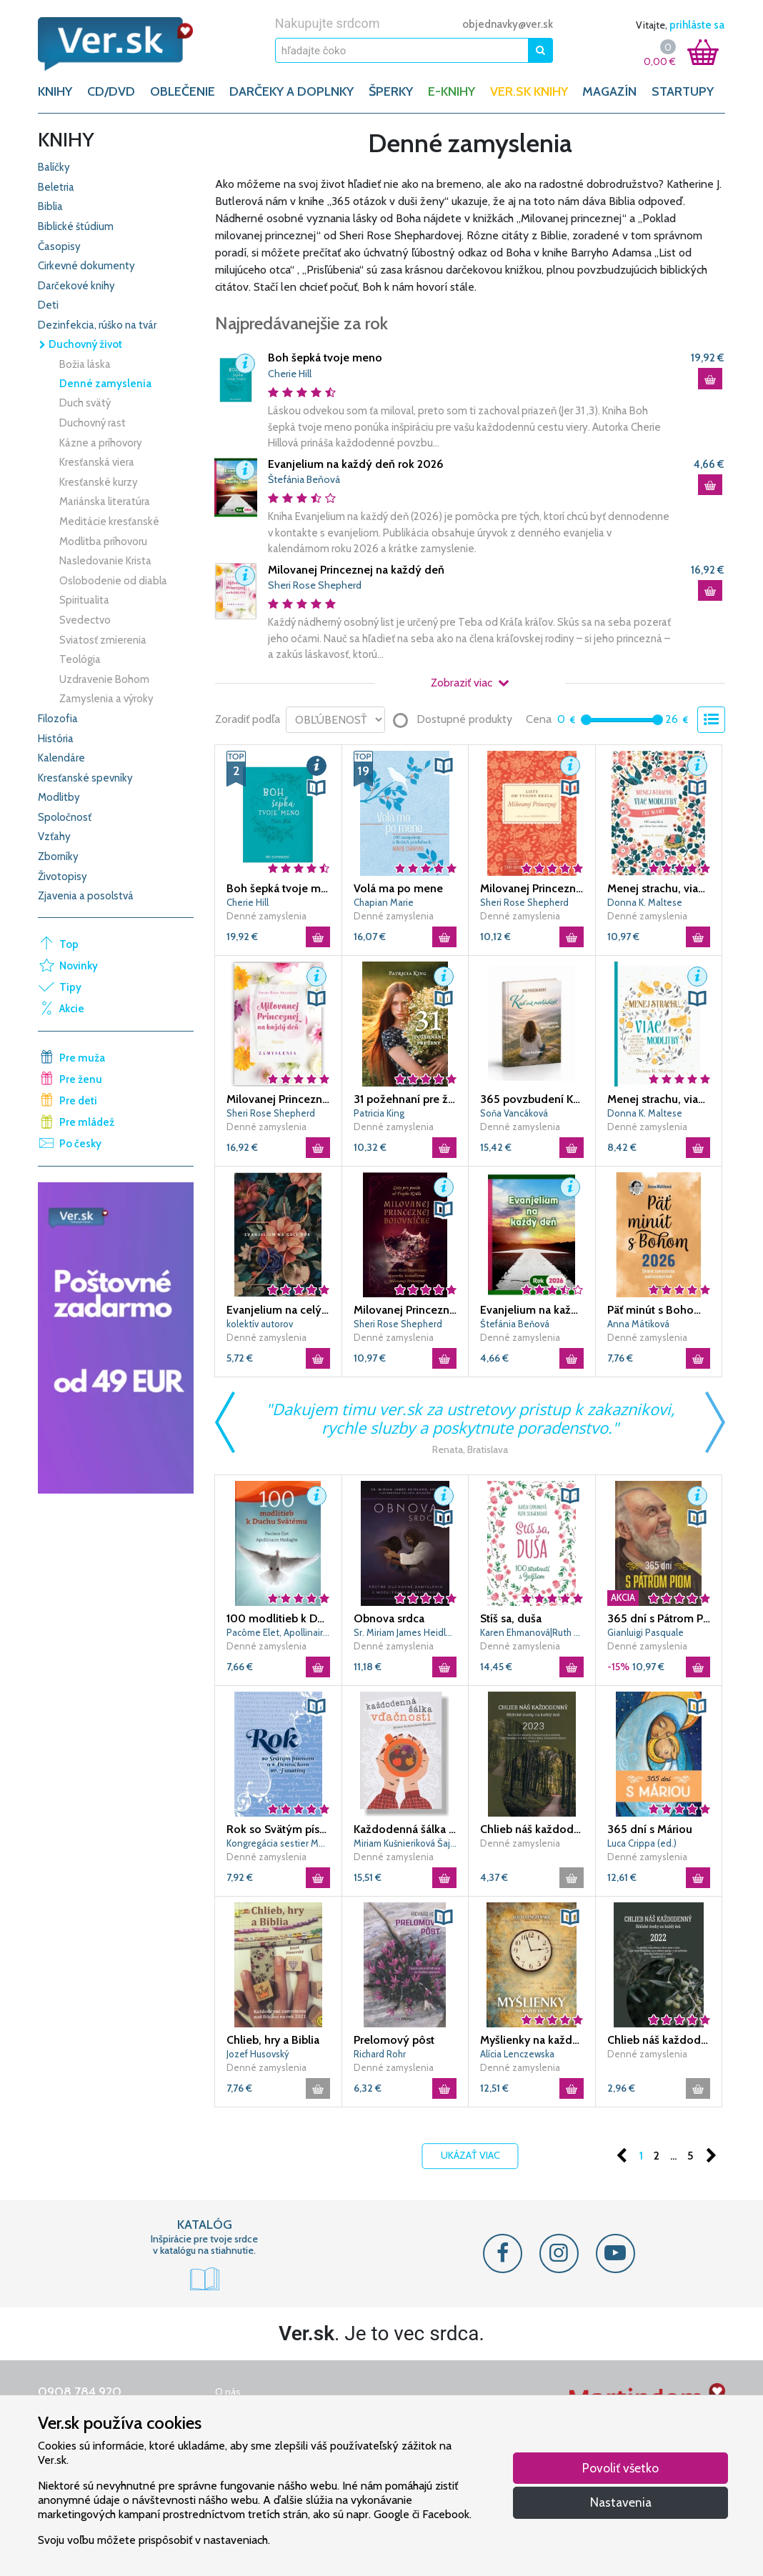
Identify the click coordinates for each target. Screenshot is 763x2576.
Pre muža (82, 1058)
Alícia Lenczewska (517, 2054)
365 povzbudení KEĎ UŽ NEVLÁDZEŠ (532, 1099)
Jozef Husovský (257, 2054)
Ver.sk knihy (529, 91)
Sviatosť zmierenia (102, 640)
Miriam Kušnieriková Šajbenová (405, 1843)
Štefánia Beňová (304, 479)
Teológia (80, 659)
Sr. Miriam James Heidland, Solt (405, 1632)
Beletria (56, 187)
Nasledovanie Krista (105, 560)
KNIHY (55, 91)
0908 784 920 (79, 2392)
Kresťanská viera (96, 462)
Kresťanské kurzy (98, 482)
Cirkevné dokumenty (86, 265)
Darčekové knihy (76, 285)
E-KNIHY (451, 91)
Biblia (50, 206)
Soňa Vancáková (514, 1113)
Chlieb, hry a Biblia (272, 2040)
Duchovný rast (92, 422)
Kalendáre (61, 758)
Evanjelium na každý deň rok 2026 (356, 464)
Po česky (80, 1143)
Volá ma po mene (398, 888)
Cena (539, 719)
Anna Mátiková (638, 1323)
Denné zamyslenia (105, 383)
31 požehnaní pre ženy (405, 1099)
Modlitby (59, 797)
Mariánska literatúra (104, 501)
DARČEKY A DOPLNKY (291, 91)
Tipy (70, 987)
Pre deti (78, 1100)
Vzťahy (54, 836)
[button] (245, 364)
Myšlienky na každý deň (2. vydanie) (532, 2040)
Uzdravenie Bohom (104, 679)
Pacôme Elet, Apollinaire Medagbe (278, 1632)
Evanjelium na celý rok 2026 (278, 1310)
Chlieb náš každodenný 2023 (532, 1829)
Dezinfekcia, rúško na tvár (97, 325)
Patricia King (379, 1113)
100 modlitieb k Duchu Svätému (278, 1618)
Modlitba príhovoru (103, 541)
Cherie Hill (289, 373)
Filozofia (58, 718)
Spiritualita (84, 600)
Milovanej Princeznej (532, 888)
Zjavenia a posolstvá (86, 895)
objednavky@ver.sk (507, 24)
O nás (228, 2391)
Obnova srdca (389, 1618)
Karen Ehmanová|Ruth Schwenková (532, 1632)
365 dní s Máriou (649, 1829)
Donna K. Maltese (644, 902)
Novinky (78, 965)
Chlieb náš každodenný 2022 (659, 2040)
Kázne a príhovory (100, 442)
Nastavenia (621, 2502)
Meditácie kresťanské (109, 521)
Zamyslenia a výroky (106, 698)
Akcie (71, 1008)
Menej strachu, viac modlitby (659, 1099)
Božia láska (85, 364)
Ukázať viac (470, 2156)
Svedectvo (85, 620)
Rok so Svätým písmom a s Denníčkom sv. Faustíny (278, 1829)
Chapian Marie (384, 902)
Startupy (683, 91)
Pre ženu (80, 1079)
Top (69, 944)
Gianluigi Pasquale (645, 1632)
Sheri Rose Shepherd (314, 585)
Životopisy (62, 876)
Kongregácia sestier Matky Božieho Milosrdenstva (278, 1843)
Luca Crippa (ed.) (642, 1843)
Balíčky (54, 167)
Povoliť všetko (620, 2467)
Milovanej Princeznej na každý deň (356, 569)
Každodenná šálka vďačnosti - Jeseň (405, 1829)
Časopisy (59, 246)
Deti (48, 305)
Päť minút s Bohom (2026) (659, 1310)
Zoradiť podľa (247, 719)
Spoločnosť (64, 817)
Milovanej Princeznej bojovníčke (405, 1310)
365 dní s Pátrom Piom (659, 1618)
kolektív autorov (259, 1323)
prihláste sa (696, 25)
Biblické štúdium (76, 226)
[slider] (586, 719)
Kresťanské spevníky (85, 778)
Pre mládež (86, 1122)
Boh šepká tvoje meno (325, 357)
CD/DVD (111, 91)
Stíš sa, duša (511, 1618)
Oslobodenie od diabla (113, 580)
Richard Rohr (380, 2054)
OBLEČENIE (182, 91)
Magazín (609, 91)
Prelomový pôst (394, 2040)
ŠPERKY (391, 91)
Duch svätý (85, 402)
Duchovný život (80, 344)
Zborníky (58, 856)
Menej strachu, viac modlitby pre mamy (659, 888)
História (56, 738)
